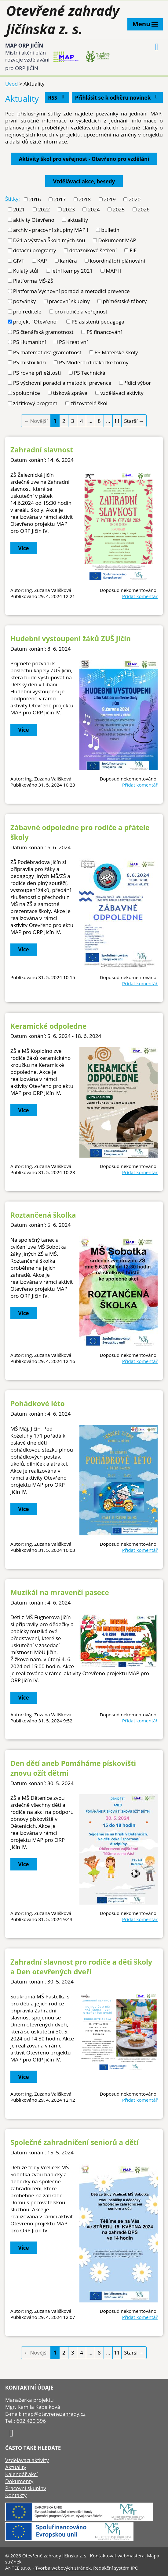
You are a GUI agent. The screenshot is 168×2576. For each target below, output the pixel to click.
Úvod (11, 83)
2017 (60, 199)
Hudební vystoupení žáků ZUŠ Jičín (70, 638)
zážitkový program (35, 403)
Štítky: (12, 198)
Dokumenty (19, 2481)
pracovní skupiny (69, 301)
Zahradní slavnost (41, 450)
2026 (144, 209)
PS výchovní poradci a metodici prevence (62, 382)
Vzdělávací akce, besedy (84, 181)
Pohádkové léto (37, 1403)
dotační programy (34, 250)
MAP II (113, 270)
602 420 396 (31, 2420)
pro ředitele (27, 311)
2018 (85, 199)
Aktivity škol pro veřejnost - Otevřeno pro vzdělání (84, 158)
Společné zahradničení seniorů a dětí (74, 2142)
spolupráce (26, 392)
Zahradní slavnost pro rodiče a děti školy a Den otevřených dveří (81, 1966)
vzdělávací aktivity (122, 392)
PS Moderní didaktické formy (94, 362)
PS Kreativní (73, 341)
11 (117, 420)
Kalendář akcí (21, 2474)
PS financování (104, 331)
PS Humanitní (29, 341)
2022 (44, 209)
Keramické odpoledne (48, 1026)
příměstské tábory (125, 301)
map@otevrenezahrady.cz (54, 2413)
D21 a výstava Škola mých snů (49, 240)
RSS (57, 97)
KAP (42, 260)
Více (23, 548)
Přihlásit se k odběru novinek (117, 97)
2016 (35, 199)
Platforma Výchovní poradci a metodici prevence (71, 291)
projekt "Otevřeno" (36, 321)
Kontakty (16, 2495)
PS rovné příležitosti (37, 372)
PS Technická (89, 372)
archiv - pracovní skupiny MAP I (50, 229)
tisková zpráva (70, 392)
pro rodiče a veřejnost (80, 311)
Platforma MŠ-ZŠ (33, 280)
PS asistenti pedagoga (97, 321)
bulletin (110, 229)
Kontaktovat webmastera (117, 2556)
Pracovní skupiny (25, 2488)
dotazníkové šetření (92, 250)
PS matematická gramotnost (47, 352)
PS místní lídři (29, 362)
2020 (135, 199)
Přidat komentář (140, 596)
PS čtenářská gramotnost (43, 331)
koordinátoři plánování (117, 260)
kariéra (68, 260)
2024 (94, 209)
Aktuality (15, 2467)
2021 (19, 209)
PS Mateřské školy (116, 352)
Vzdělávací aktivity (27, 2460)
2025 (119, 209)
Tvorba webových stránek (63, 2568)
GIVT (18, 260)
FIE (133, 250)
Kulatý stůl (25, 270)
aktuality (77, 219)
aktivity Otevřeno (33, 219)
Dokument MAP (117, 240)
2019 (110, 199)
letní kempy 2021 (72, 270)
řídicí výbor (137, 382)
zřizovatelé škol (89, 403)
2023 (69, 209)
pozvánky (24, 301)
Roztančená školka (43, 1215)
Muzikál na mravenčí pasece (59, 1592)
